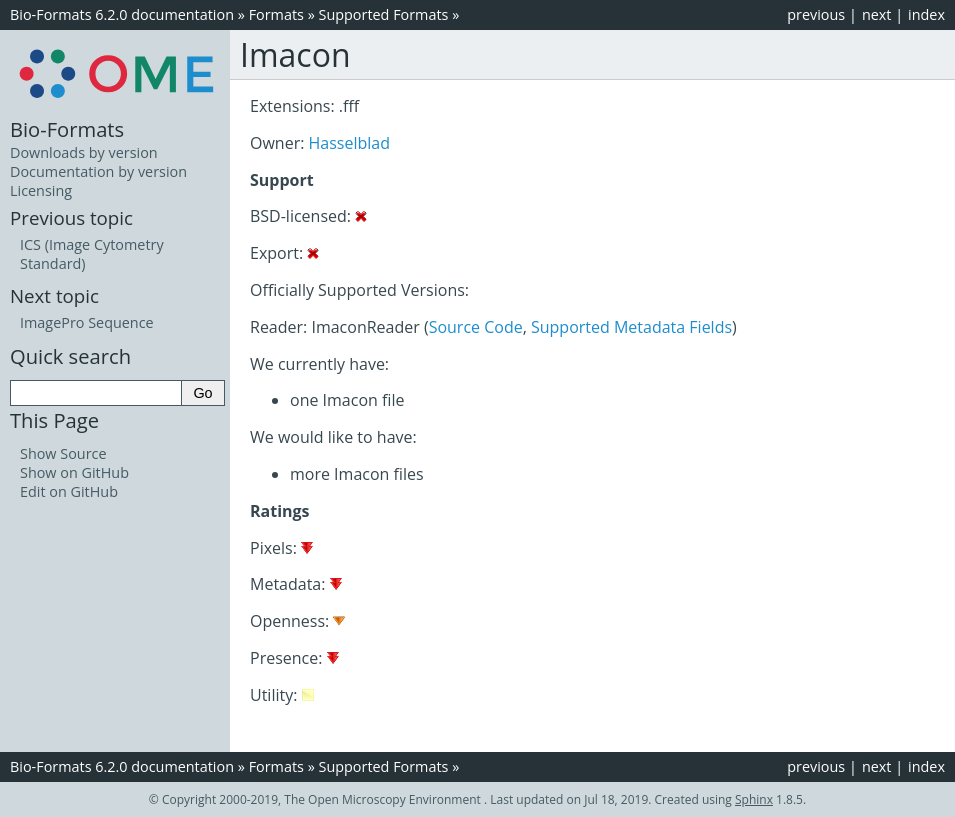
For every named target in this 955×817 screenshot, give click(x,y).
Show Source (63, 453)
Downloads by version (84, 152)
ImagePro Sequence (87, 322)
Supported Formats (384, 14)
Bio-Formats (67, 129)
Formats (276, 14)
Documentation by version (98, 171)
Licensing (41, 190)
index (926, 14)
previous (816, 14)
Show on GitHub (74, 472)
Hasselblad (349, 143)
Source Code (476, 327)
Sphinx (754, 799)
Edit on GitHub (69, 491)
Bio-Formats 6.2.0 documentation (122, 14)
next (877, 14)
